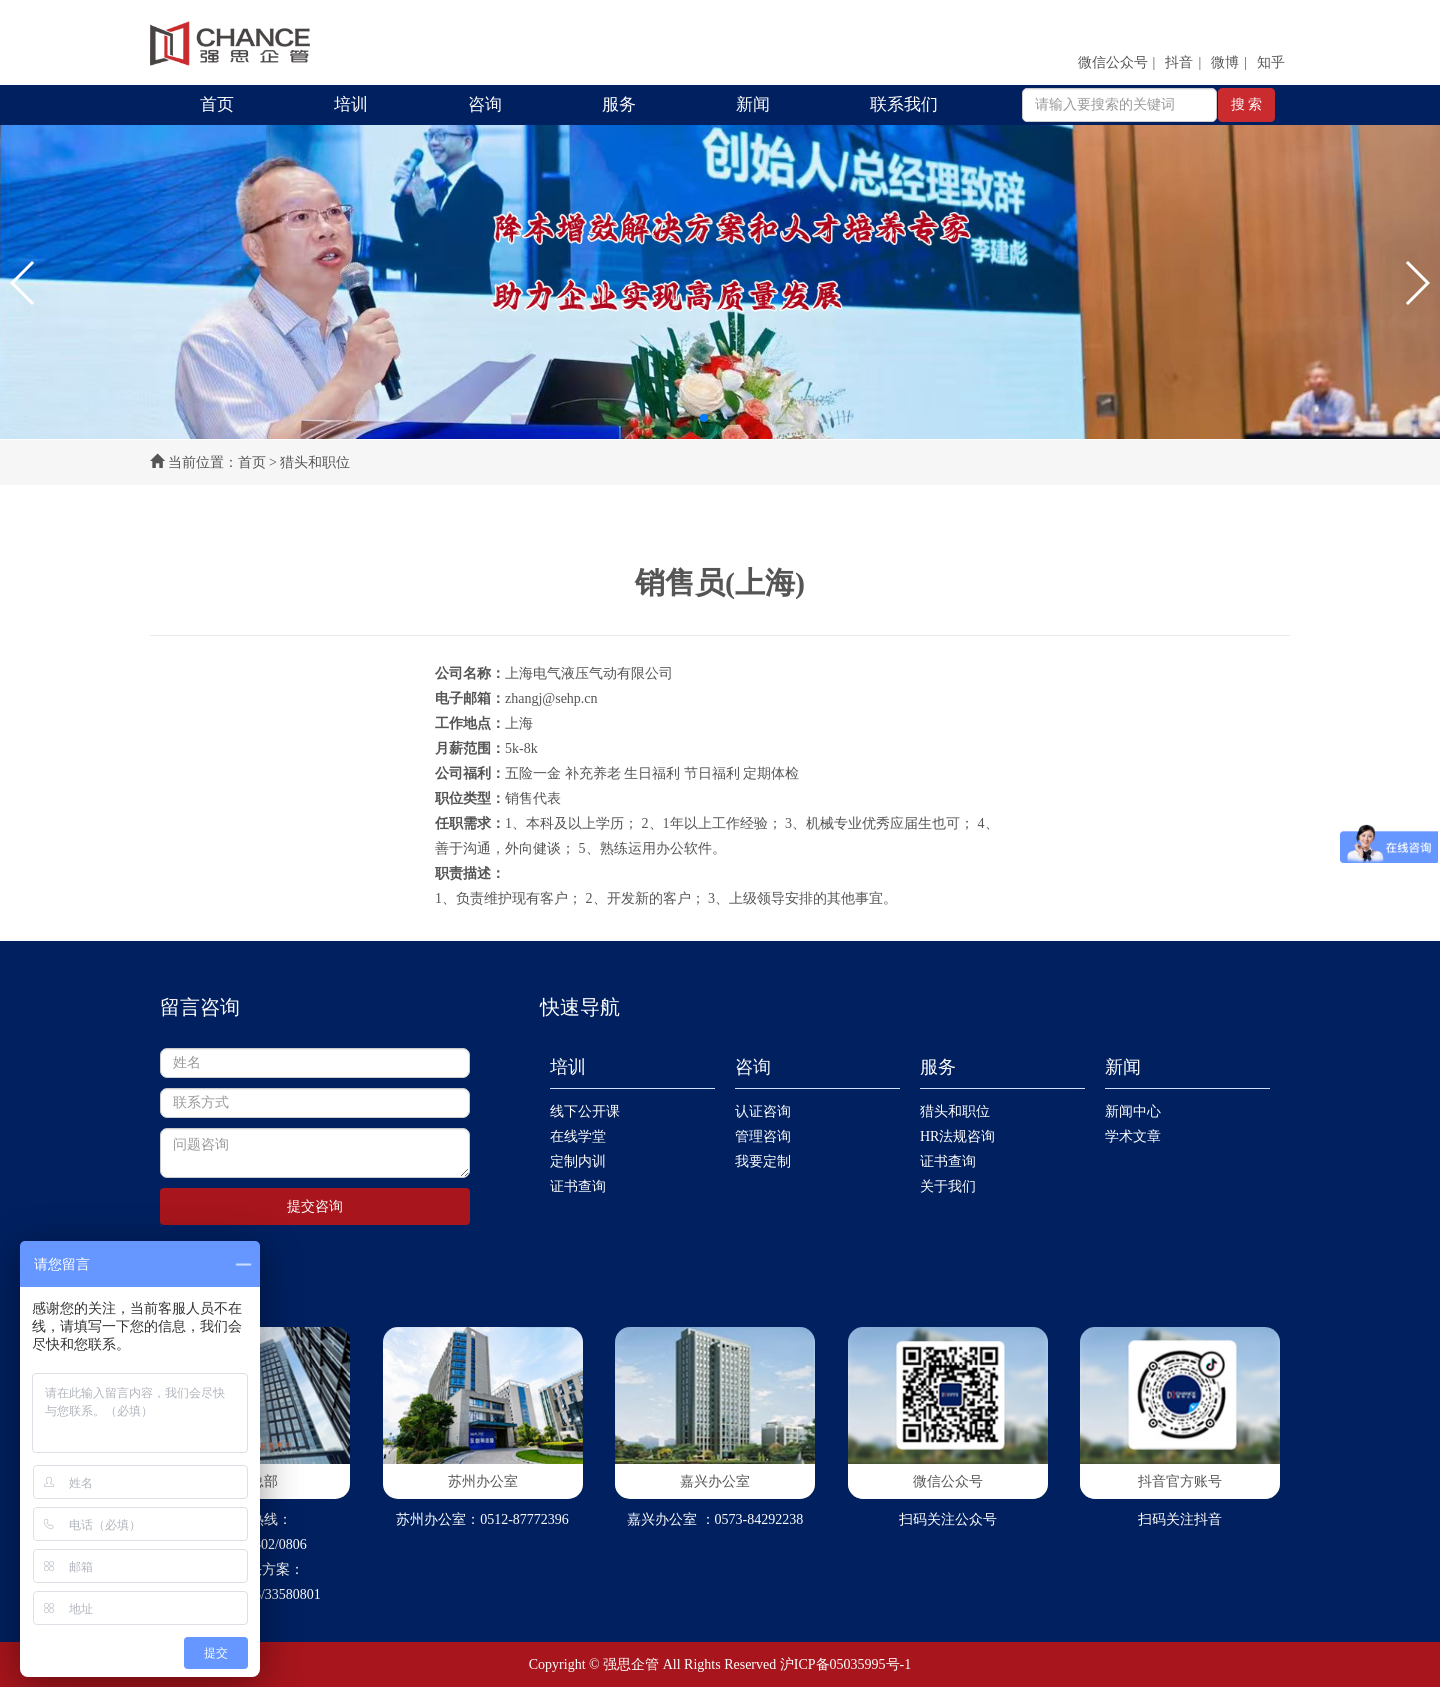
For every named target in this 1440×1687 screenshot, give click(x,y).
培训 (351, 104)
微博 (1225, 62)
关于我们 (948, 1186)
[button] (23, 283)
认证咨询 (763, 1111)
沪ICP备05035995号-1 (845, 1664)
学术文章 (1133, 1136)
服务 (619, 104)
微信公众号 (1113, 62)
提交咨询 (315, 1206)
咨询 (485, 104)
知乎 (1271, 62)
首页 (217, 104)
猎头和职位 (955, 1111)
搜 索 (1247, 104)
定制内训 (578, 1161)
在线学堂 (578, 1136)
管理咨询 (763, 1136)
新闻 (753, 104)
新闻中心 (1133, 1111)
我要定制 (763, 1161)
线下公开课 (585, 1111)
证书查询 (578, 1186)
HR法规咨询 (957, 1136)
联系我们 (904, 104)
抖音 (1179, 62)
